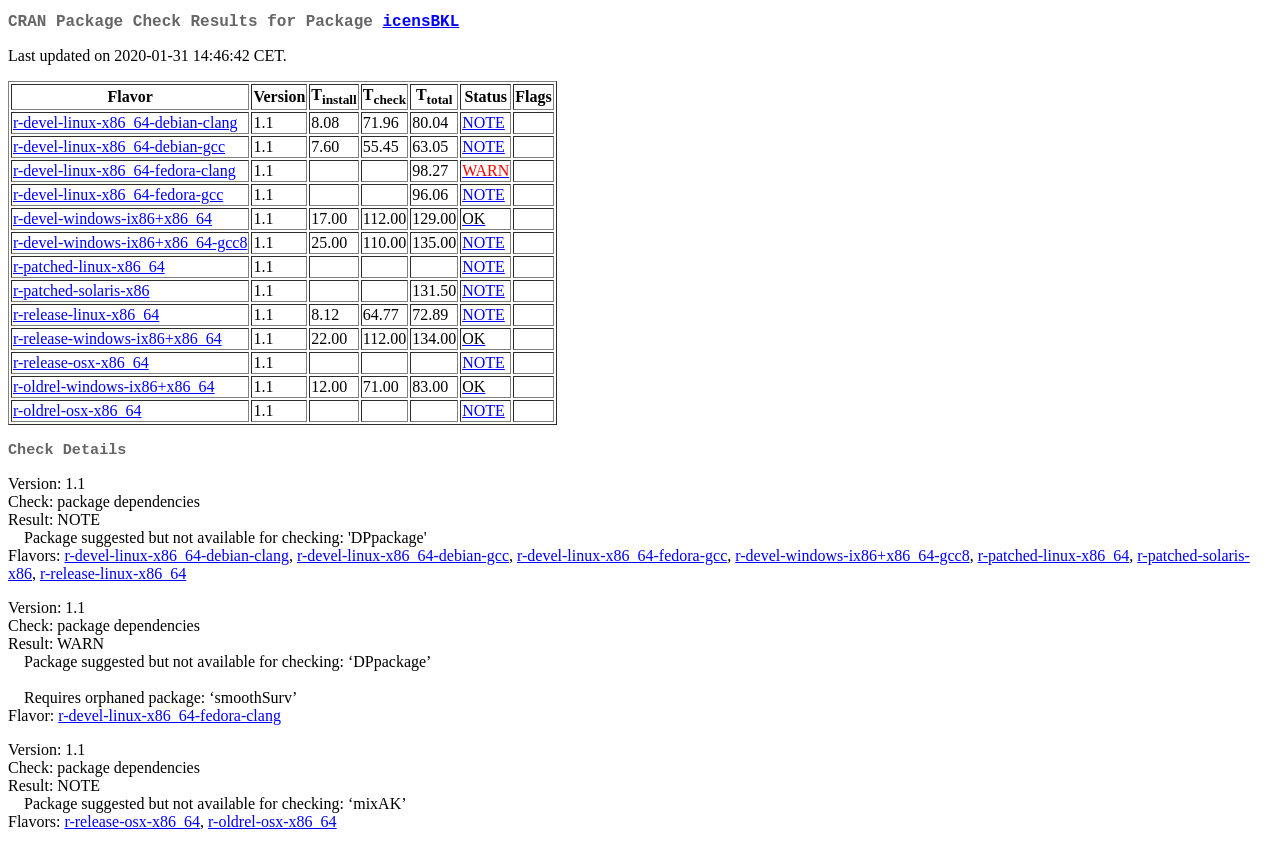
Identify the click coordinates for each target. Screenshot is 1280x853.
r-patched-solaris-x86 (81, 294)
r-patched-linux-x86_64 (89, 270)
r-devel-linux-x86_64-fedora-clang (124, 174)
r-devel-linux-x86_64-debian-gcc (119, 150)
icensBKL (420, 24)
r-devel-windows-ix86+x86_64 (112, 222)
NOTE (483, 126)
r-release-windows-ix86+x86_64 (117, 342)
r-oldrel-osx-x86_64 (77, 414)
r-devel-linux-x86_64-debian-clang (125, 126)
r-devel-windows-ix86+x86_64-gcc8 (130, 246)
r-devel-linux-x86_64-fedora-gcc (118, 198)
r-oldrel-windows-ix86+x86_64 (114, 390)
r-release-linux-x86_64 (86, 318)
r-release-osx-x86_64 (81, 366)
